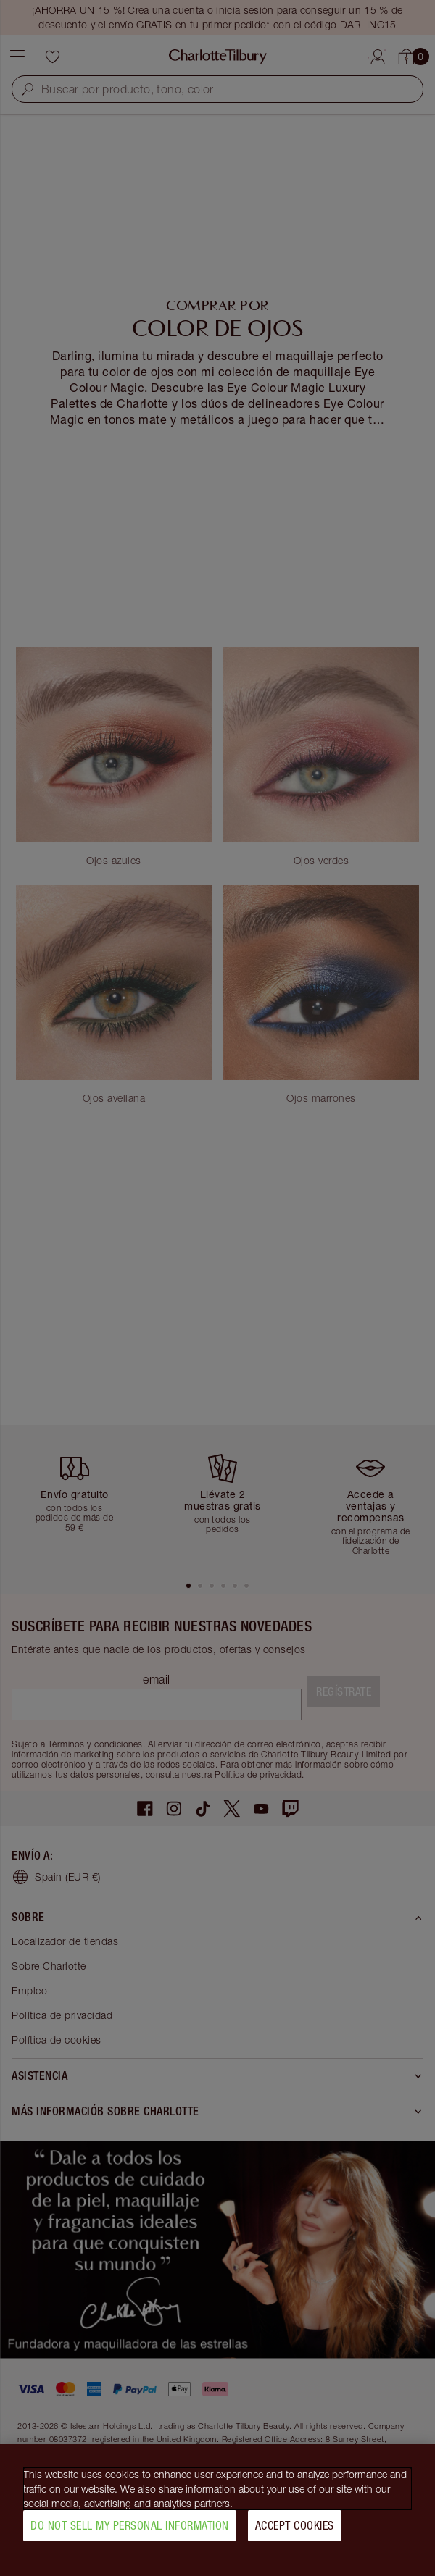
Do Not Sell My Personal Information (129, 2531)
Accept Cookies (294, 2531)
